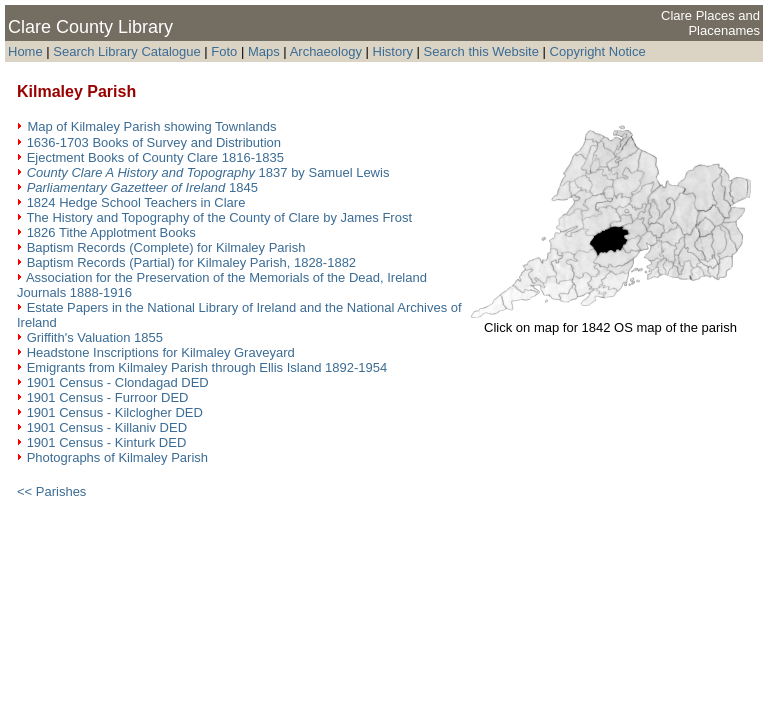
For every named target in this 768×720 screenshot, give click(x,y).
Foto (226, 51)
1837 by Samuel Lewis (208, 172)
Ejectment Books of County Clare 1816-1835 (155, 157)
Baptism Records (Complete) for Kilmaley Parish (166, 247)
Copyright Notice (598, 51)
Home (25, 51)
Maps (264, 51)
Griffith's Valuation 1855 (95, 337)
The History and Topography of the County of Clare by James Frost (219, 217)
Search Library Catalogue (126, 51)
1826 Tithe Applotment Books (111, 232)
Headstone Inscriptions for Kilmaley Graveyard (161, 352)
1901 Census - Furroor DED (108, 397)
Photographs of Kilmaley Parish (117, 457)
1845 (142, 187)
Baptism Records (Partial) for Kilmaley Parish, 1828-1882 (191, 262)
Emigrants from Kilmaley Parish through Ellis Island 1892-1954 (207, 367)
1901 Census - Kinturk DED (107, 442)
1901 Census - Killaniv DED (107, 427)
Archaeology (326, 51)
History (393, 51)
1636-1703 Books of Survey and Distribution (154, 142)
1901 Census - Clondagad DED (118, 382)
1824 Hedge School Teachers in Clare (136, 202)
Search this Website (481, 51)
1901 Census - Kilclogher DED (115, 412)
